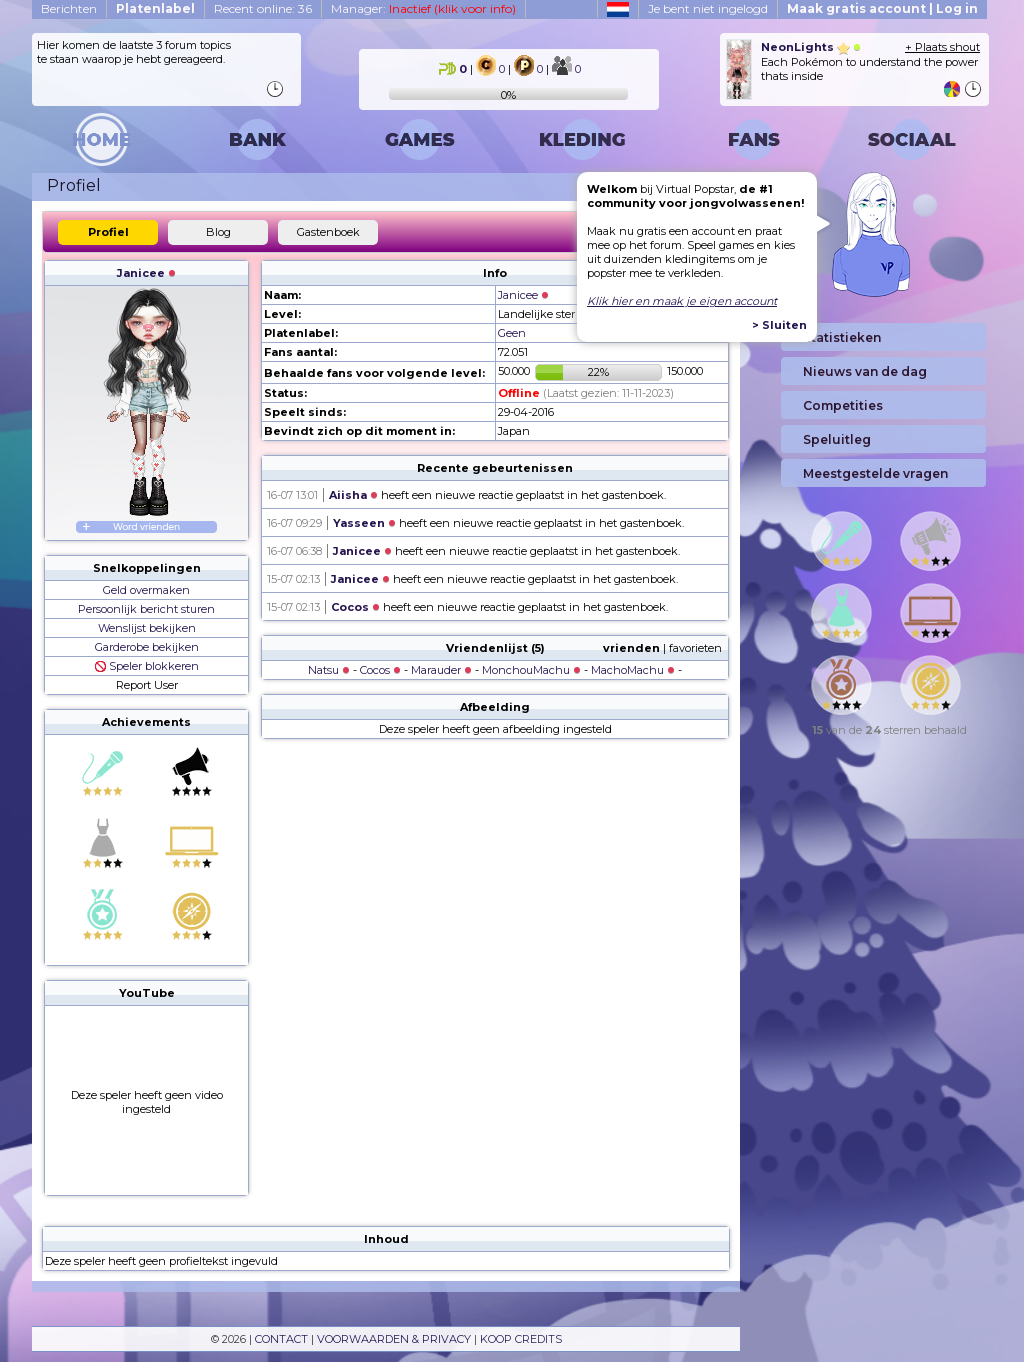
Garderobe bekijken (147, 647)
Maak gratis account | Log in (882, 8)
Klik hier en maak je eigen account (682, 301)
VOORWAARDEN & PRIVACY (394, 1339)
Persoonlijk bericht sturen (146, 609)
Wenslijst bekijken (147, 628)
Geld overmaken (146, 590)
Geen (512, 333)
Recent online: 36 (263, 8)
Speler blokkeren (147, 666)
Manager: (423, 8)
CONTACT (281, 1339)
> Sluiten (779, 325)
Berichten (69, 8)
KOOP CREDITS (521, 1339)
